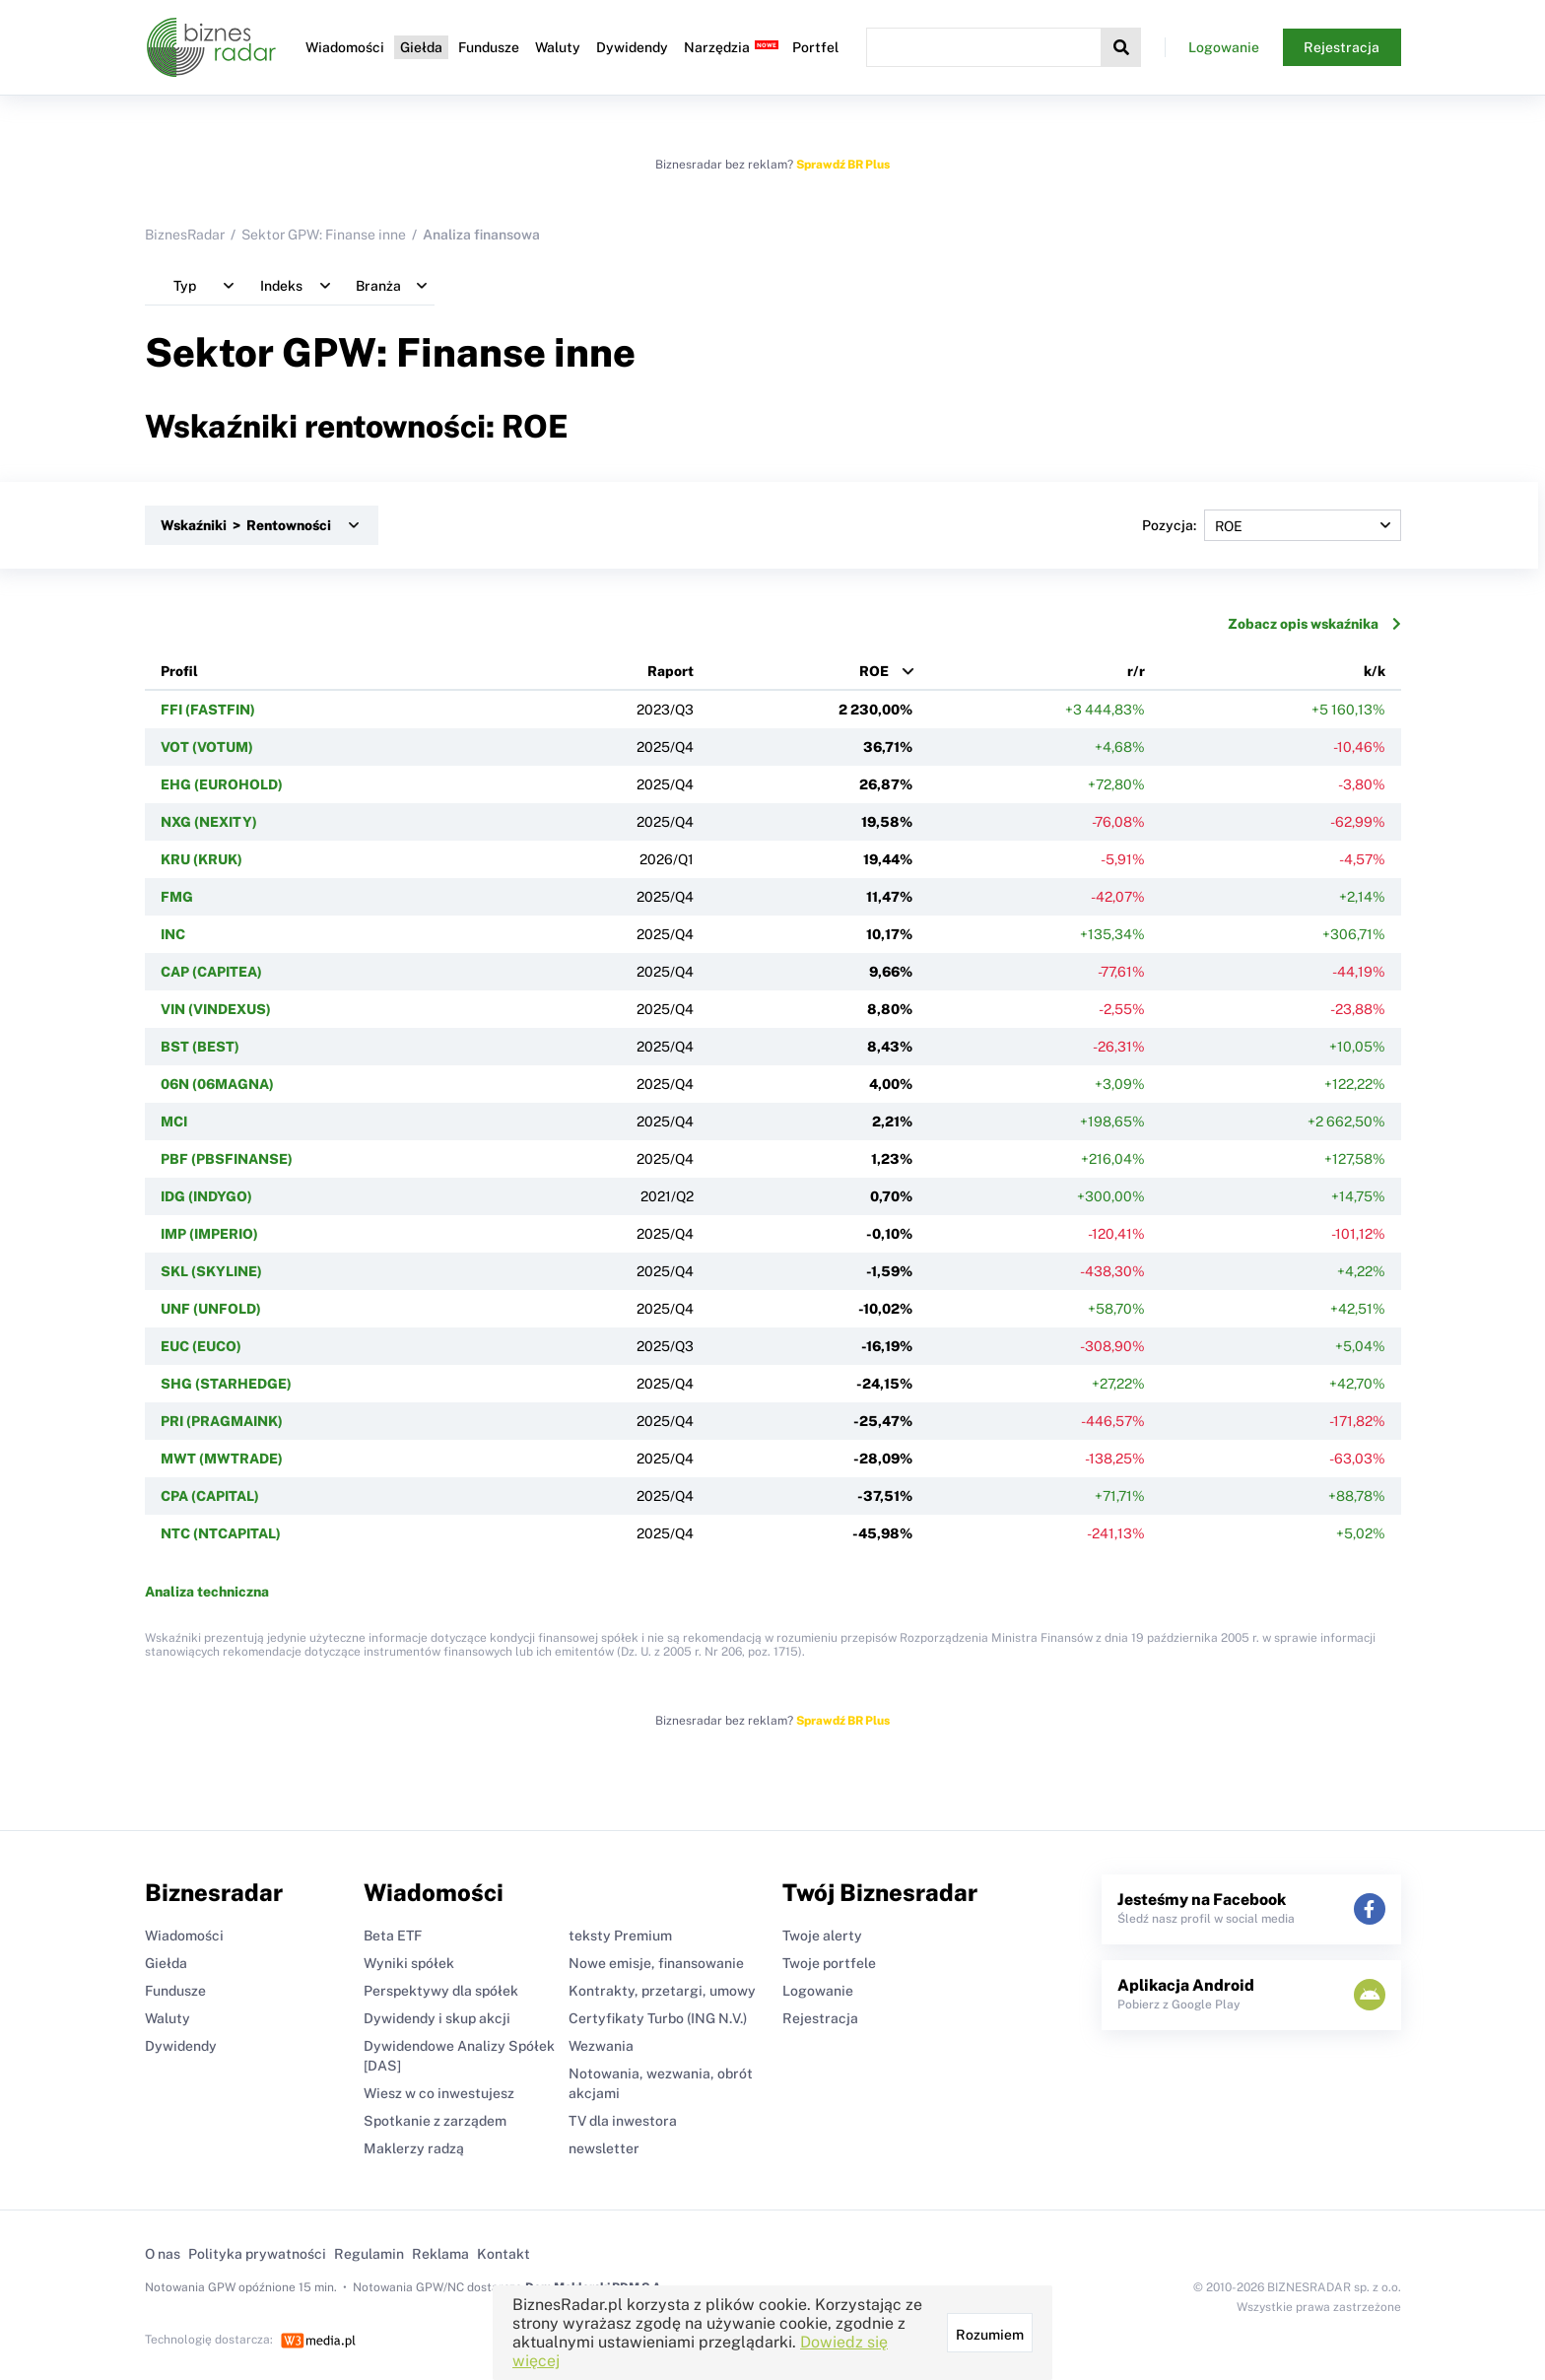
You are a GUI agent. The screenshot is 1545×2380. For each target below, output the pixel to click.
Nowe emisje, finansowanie (656, 1963)
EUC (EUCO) (201, 1346)
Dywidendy (632, 47)
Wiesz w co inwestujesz (439, 2093)
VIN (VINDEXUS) (216, 1009)
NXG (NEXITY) (209, 822)
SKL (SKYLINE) (211, 1271)
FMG (177, 897)
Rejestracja (1341, 47)
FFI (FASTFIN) (208, 709)
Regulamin (369, 2254)
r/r (1136, 671)
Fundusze (488, 47)
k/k (1374, 671)
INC (173, 934)
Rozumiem (990, 2335)
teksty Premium (620, 1935)
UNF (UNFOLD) (211, 1309)
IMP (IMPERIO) (209, 1234)
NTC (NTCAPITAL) (221, 1533)
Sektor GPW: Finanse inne (323, 234)
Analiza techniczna (207, 1591)
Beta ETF (393, 1935)
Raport (670, 671)
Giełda (421, 47)
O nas (162, 2254)
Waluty (557, 47)
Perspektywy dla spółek (441, 1991)
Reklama (440, 2254)
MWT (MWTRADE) (222, 1458)
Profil (179, 671)
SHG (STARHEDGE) (226, 1384)
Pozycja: (1271, 525)
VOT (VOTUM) (207, 747)
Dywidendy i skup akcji (437, 2018)
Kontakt (503, 2254)
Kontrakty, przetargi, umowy (662, 1991)
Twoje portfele (829, 1963)
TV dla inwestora (623, 2121)
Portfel (815, 47)
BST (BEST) (200, 1046)
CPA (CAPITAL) (210, 1496)
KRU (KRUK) (201, 859)
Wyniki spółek (409, 1963)
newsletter (604, 2148)
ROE (874, 671)
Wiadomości (344, 47)
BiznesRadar (185, 234)
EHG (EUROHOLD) (222, 784)
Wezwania (601, 2046)
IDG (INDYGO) (206, 1196)
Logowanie (1223, 47)
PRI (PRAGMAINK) (222, 1421)
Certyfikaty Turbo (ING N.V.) (658, 2018)
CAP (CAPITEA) (211, 972)
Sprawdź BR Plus (843, 164)
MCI (174, 1121)
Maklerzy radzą (414, 2148)
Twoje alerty (822, 1935)
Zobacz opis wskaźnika (1314, 624)
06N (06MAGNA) (217, 1084)
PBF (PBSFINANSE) (227, 1159)
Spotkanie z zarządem (435, 2121)
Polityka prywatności (257, 2254)
